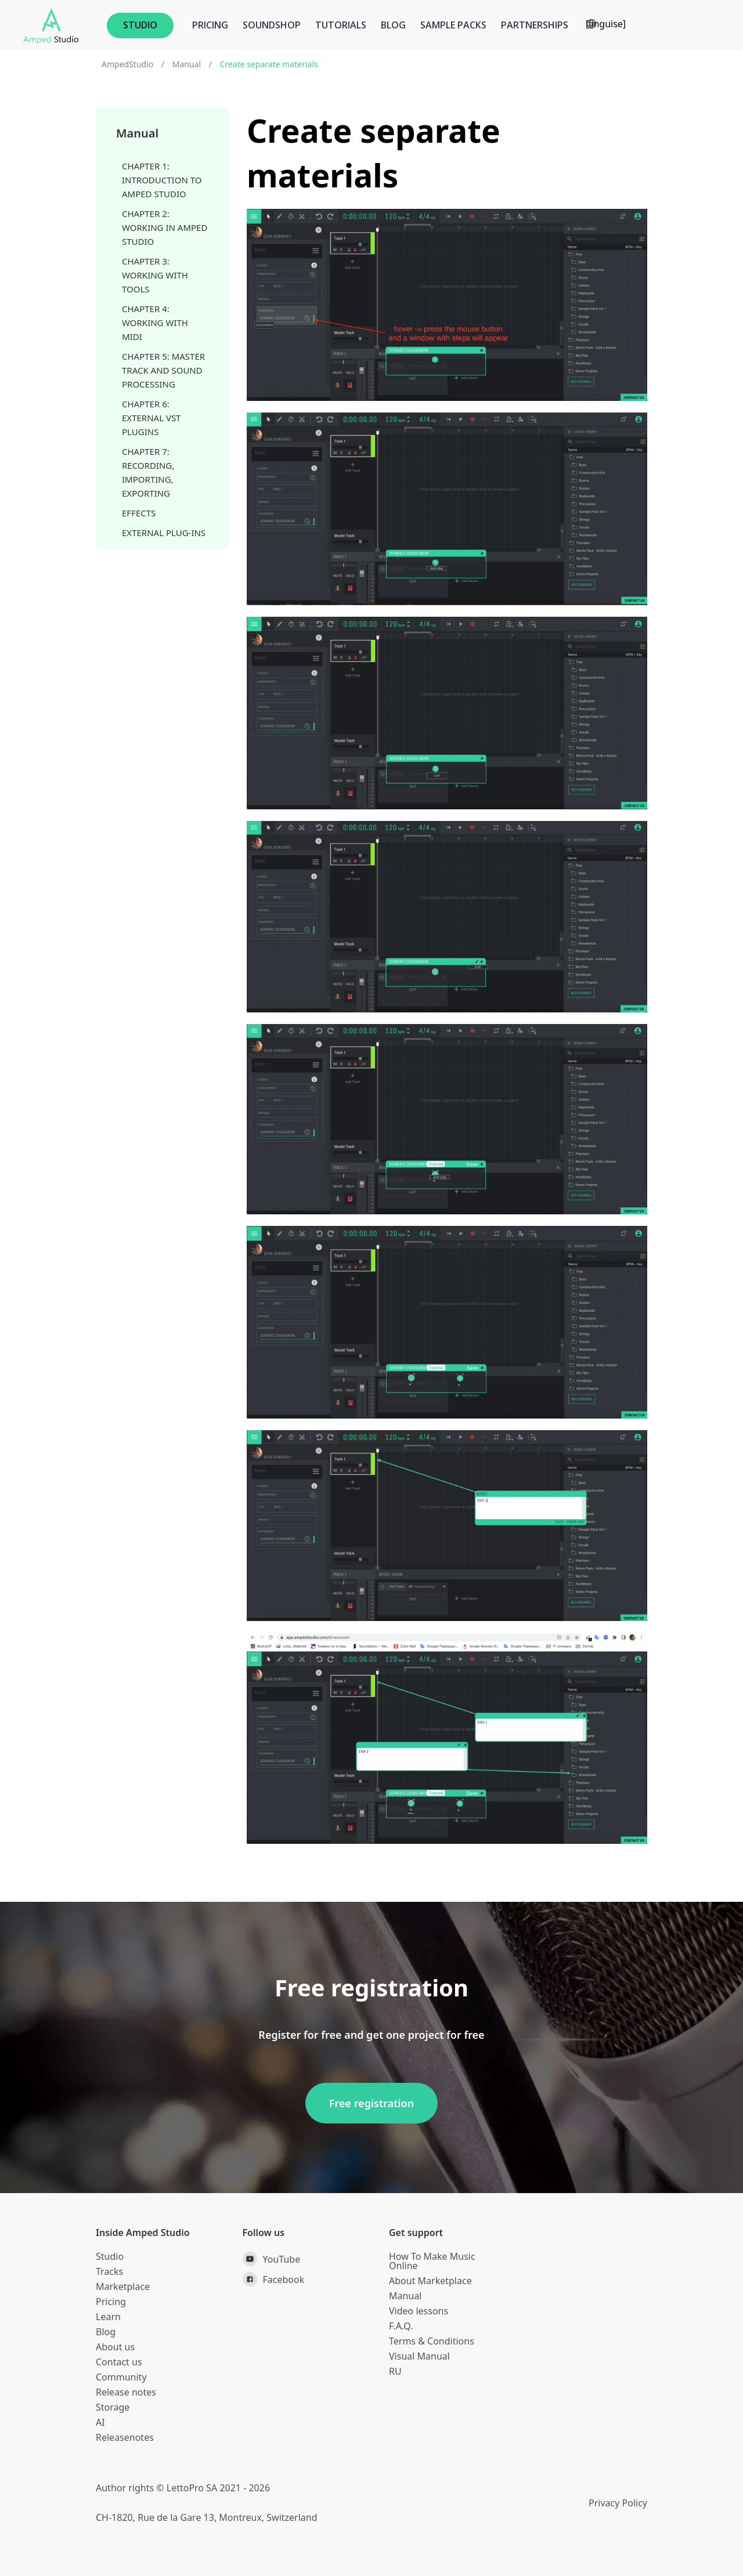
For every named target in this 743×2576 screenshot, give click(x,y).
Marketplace (123, 2286)
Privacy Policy (618, 2503)
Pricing (210, 25)
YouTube (272, 2259)
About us (115, 2346)
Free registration (371, 2103)
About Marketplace (430, 2280)
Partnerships (534, 25)
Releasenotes (125, 2437)
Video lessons (418, 2310)
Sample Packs (453, 25)
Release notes (126, 2392)
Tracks (109, 2271)
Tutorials (340, 25)
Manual (186, 64)
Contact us (119, 2362)
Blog (393, 25)
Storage (112, 2407)
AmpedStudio (127, 64)
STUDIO (140, 25)
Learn (108, 2316)
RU (395, 2371)
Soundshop (272, 25)
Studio (110, 2256)
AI (100, 2422)
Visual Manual (419, 2356)
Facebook (274, 2279)
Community (121, 2377)
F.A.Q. (401, 2326)
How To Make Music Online (432, 2261)
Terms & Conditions (431, 2341)
